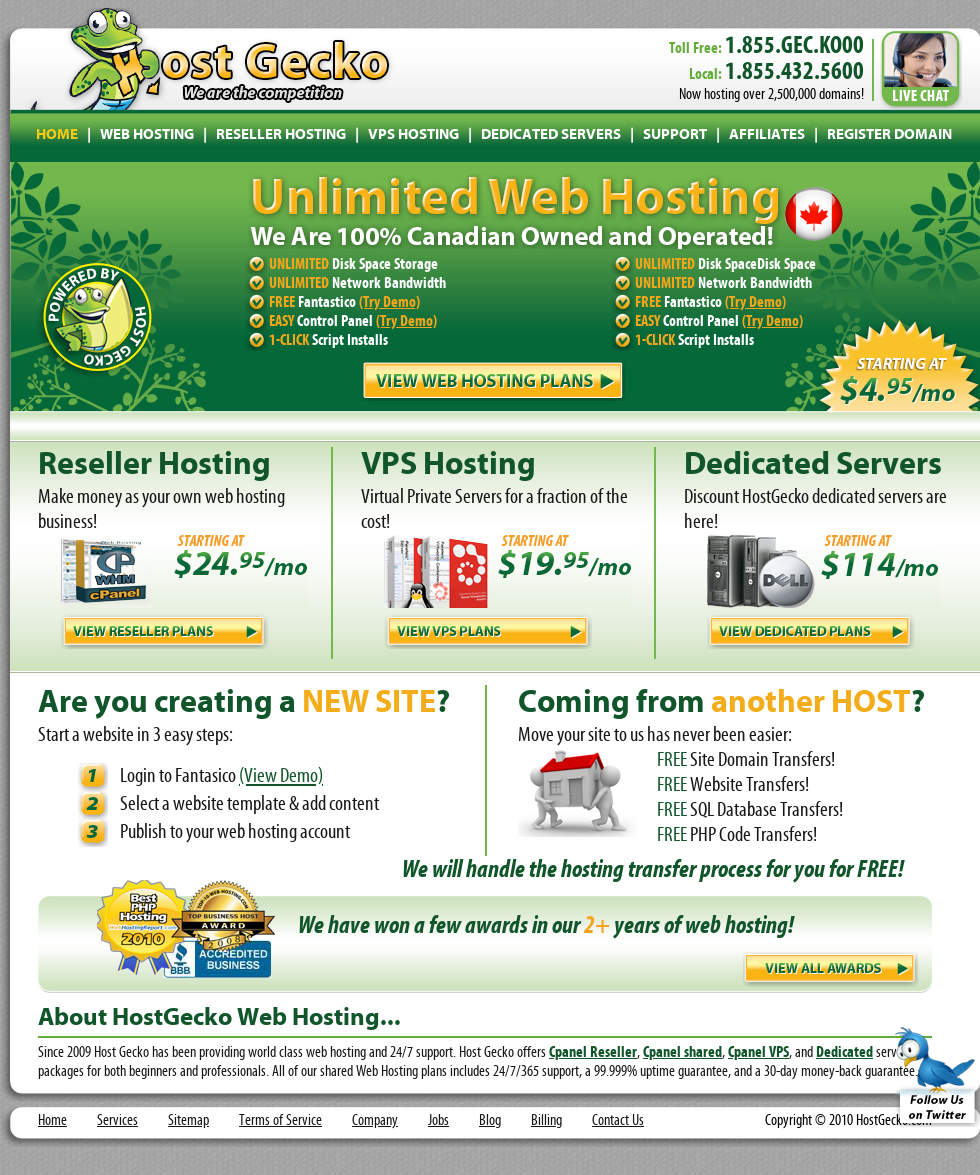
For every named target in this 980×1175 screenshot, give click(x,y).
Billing (546, 1121)
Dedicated (844, 1053)
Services (117, 1121)
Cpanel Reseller (593, 1053)
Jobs (438, 1121)
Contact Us (618, 1121)
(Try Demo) (389, 303)
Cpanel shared (682, 1053)
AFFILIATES (767, 135)
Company (375, 1121)
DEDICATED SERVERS (551, 135)
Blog (490, 1121)
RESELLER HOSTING (281, 135)
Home (52, 1121)
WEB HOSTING (147, 135)
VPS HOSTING (413, 135)
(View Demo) (281, 776)
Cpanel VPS (758, 1053)
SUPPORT (675, 135)
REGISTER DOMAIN (889, 135)
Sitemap (188, 1121)
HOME (57, 135)
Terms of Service (280, 1121)
